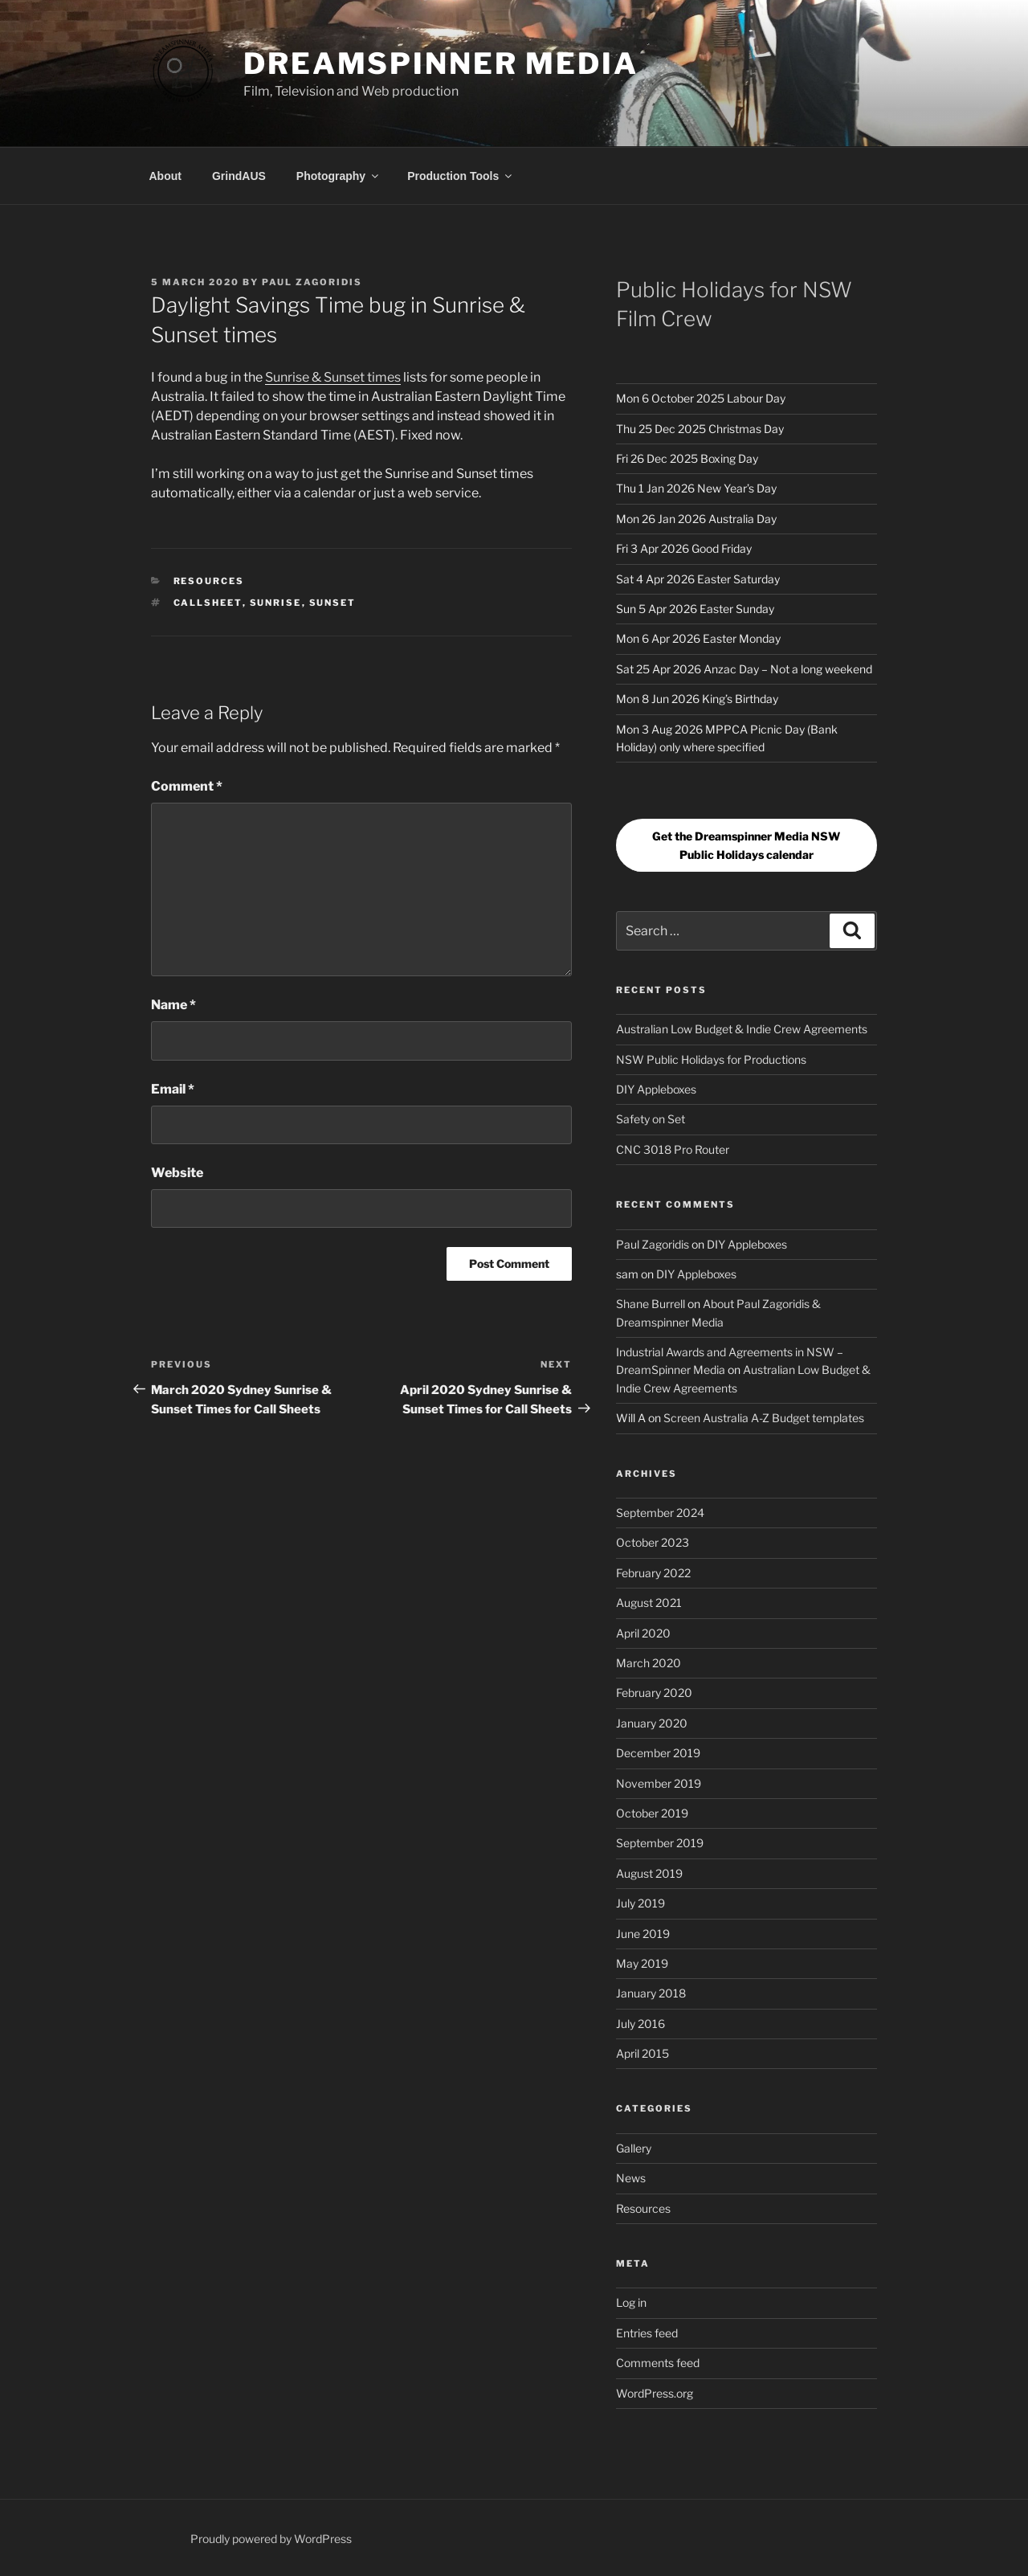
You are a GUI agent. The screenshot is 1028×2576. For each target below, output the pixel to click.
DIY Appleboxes (656, 1089)
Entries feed (647, 2333)
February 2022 (653, 1573)
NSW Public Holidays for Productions (711, 1059)
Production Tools (460, 176)
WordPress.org (654, 2393)
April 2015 (642, 2053)
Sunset (333, 602)
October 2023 (652, 1542)
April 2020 (643, 1633)
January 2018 (651, 1993)
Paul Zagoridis (312, 282)
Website (177, 1172)
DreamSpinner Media (440, 63)
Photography (338, 176)
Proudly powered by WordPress (271, 2538)
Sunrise (276, 602)
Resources (209, 581)
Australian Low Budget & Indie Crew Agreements (741, 1029)
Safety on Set (650, 1119)
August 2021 (649, 1602)
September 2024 (660, 1512)
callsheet (208, 602)
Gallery (633, 2148)
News (631, 2178)
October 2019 (652, 1813)
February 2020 (654, 1692)
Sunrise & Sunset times (333, 377)
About (165, 176)
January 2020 (651, 1723)
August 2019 (649, 1873)
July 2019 (640, 1903)
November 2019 (658, 1783)
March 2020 (648, 1663)
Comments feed (658, 2363)
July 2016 (640, 2023)
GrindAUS (239, 176)
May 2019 (642, 1963)
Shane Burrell (650, 1303)
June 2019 (643, 1933)
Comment (186, 786)
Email (172, 1089)
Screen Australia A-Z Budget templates (763, 1418)
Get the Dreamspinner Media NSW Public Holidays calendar (746, 845)
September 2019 (660, 1843)
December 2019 (658, 1753)
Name (173, 1004)
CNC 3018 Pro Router (672, 1149)
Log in (631, 2302)
